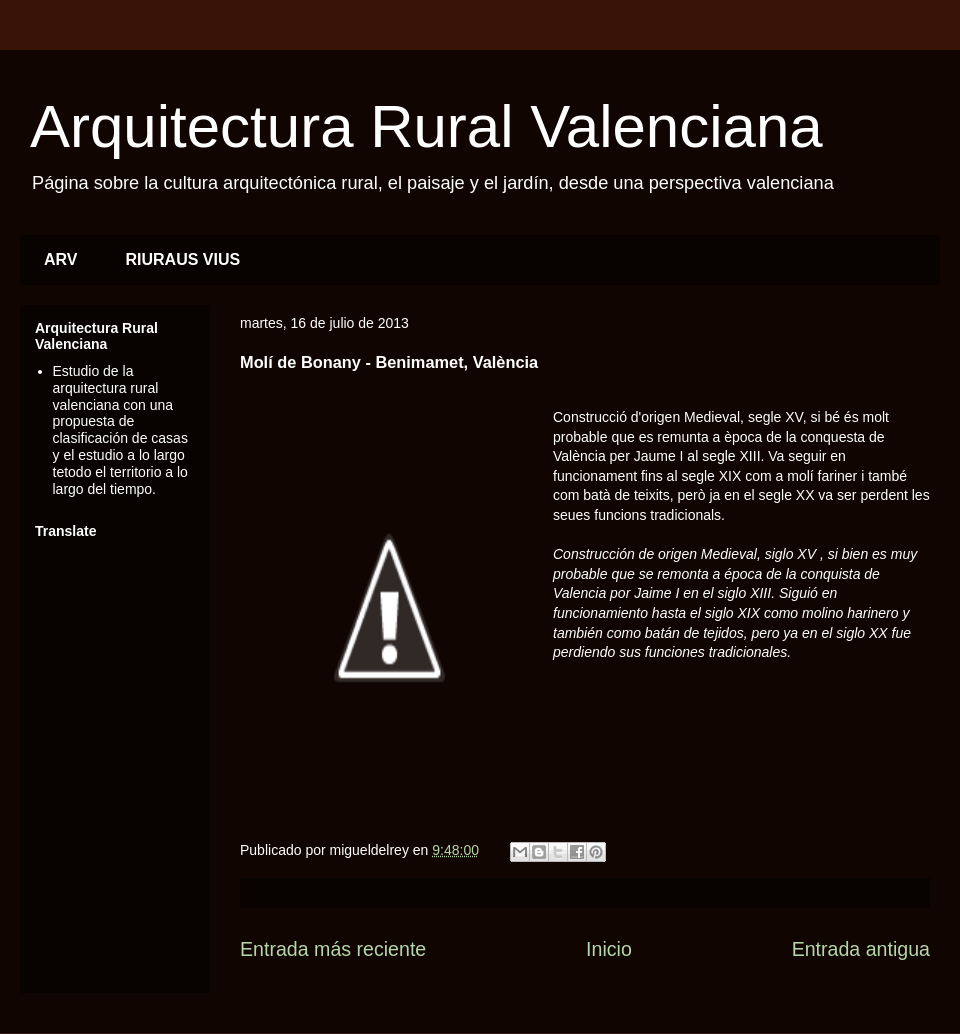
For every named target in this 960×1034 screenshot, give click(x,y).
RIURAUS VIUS (183, 259)
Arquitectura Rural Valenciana (426, 126)
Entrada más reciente (333, 949)
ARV (61, 259)
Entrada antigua (861, 949)
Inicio (609, 949)
